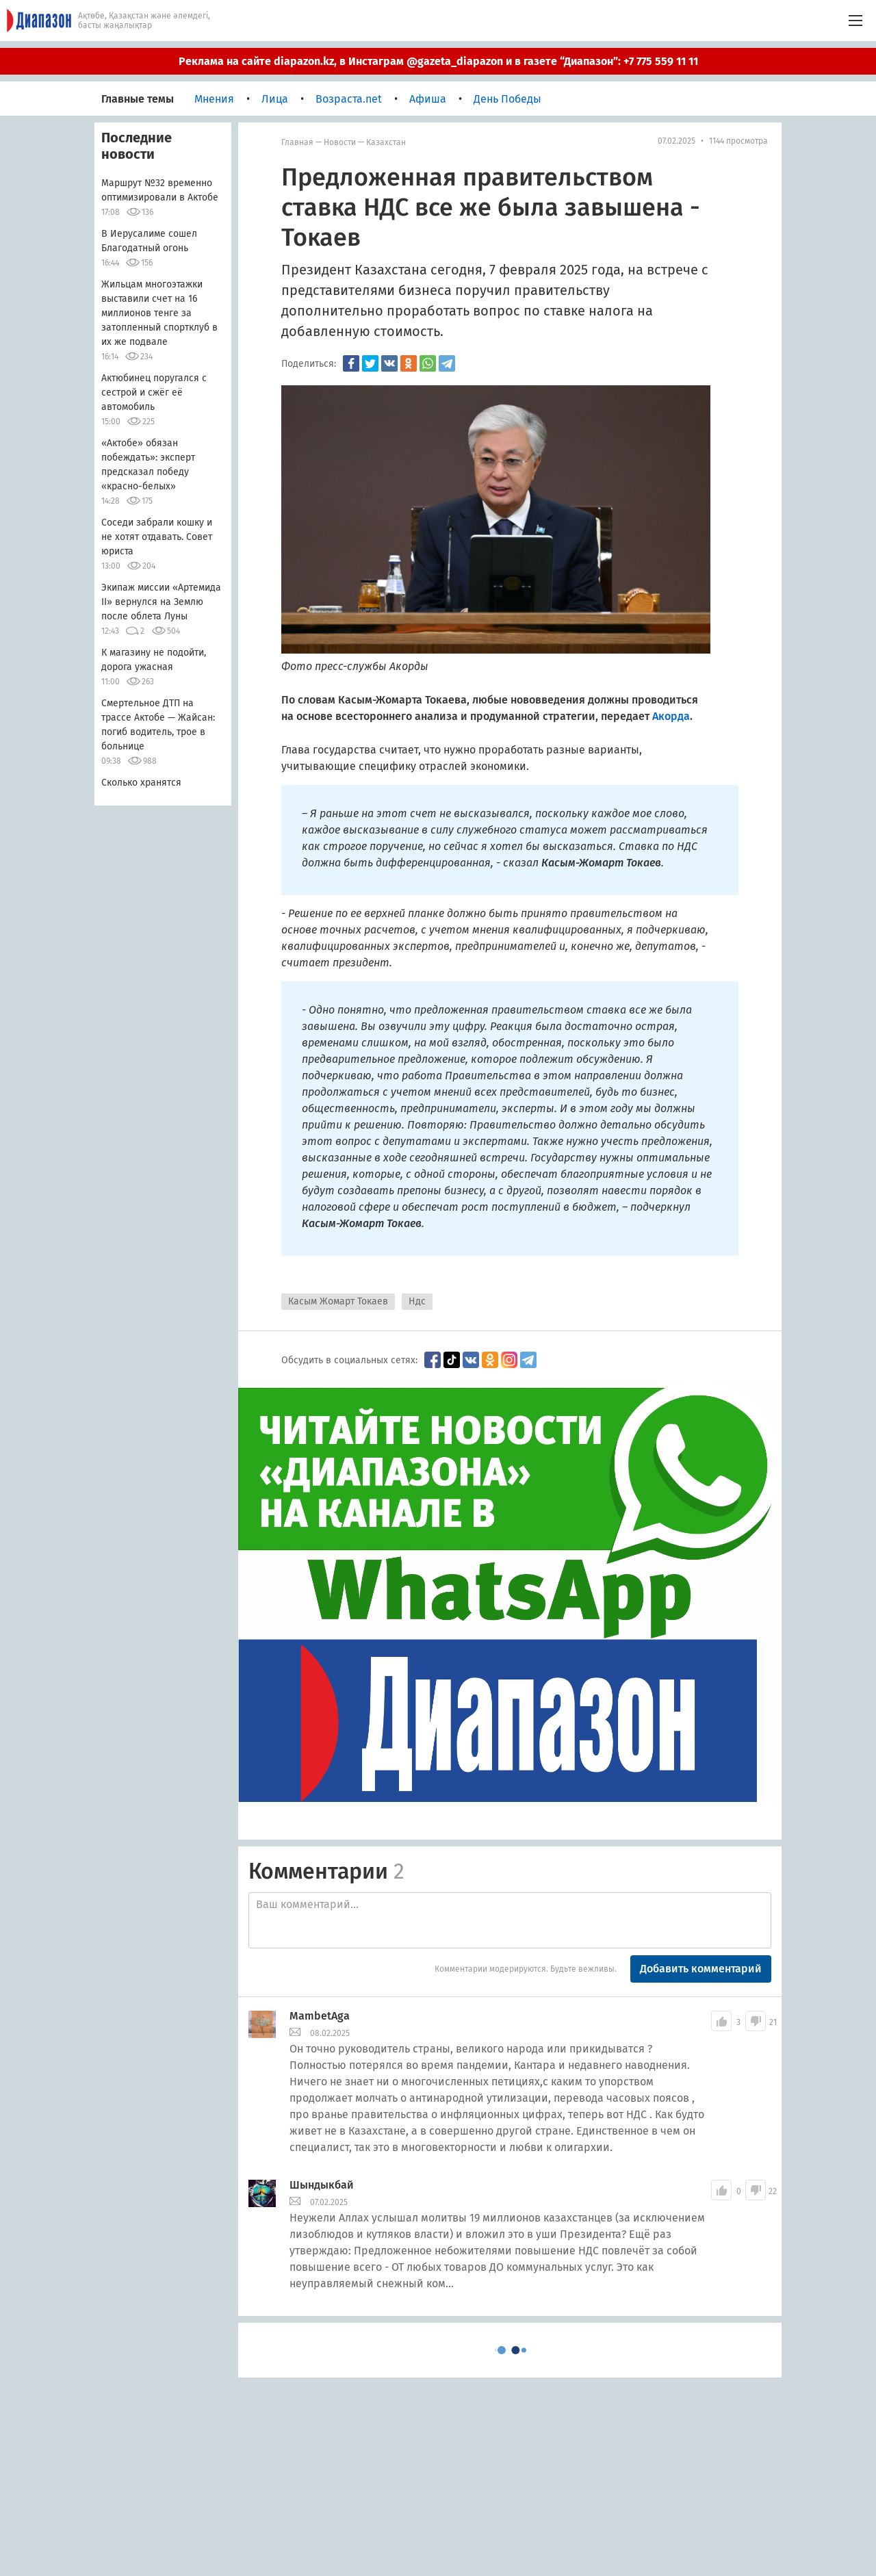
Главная (297, 142)
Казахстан (386, 142)
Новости (340, 142)
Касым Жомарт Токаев (338, 1301)
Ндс (417, 1301)
